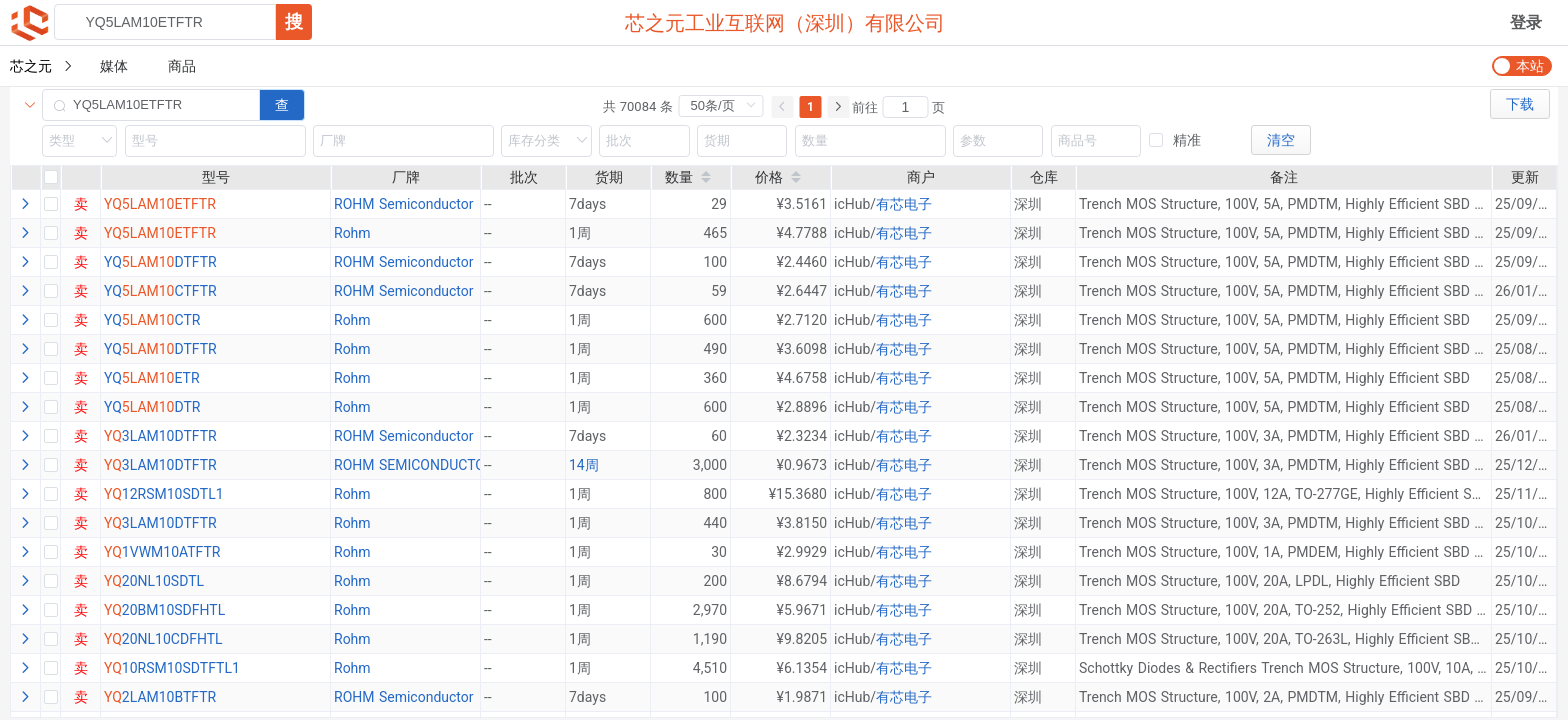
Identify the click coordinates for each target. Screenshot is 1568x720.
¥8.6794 (802, 581)
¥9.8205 (802, 639)
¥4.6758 (802, 378)
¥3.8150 (802, 523)
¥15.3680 (798, 494)
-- (488, 465)
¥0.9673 (802, 465)
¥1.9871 (802, 697)
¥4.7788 (802, 233)
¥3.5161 (802, 204)
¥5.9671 (802, 610)
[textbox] (165, 22)
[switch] (1522, 66)
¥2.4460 (802, 262)
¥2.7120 (802, 320)
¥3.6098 (802, 349)
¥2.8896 (802, 407)
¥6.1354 (802, 668)
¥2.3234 (802, 436)
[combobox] (183, 22)
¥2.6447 (802, 291)
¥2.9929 (802, 552)
